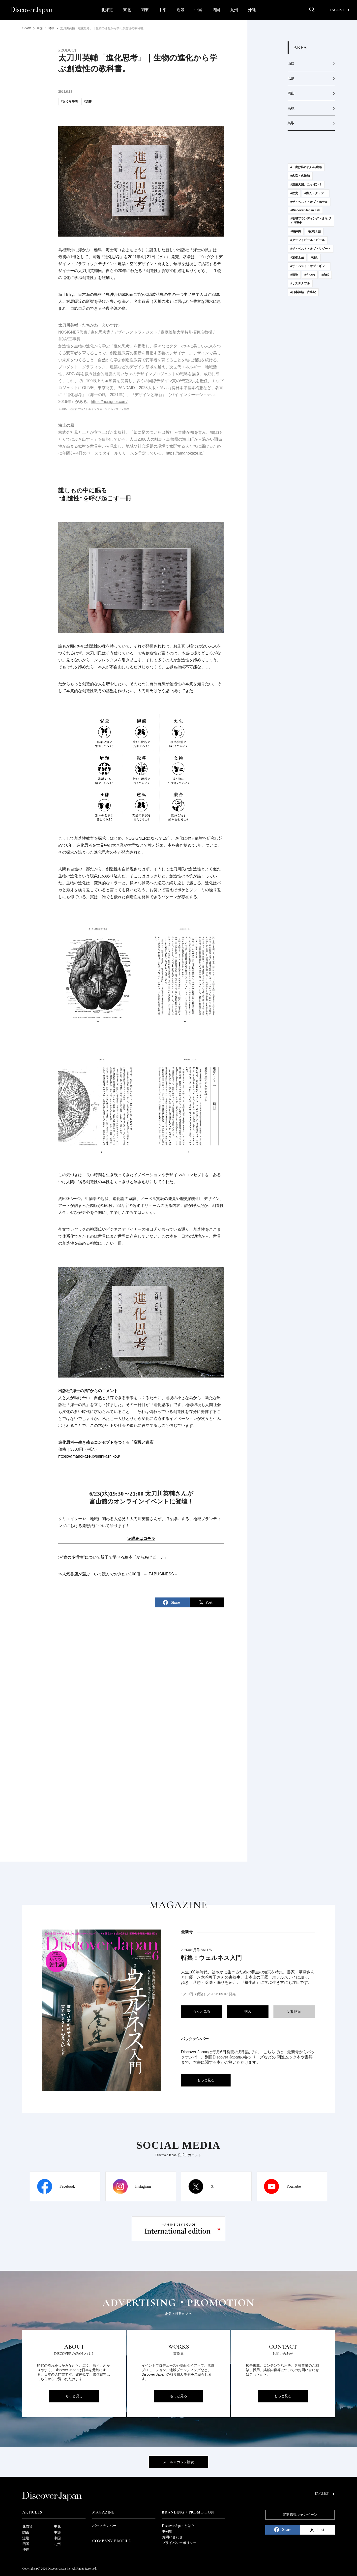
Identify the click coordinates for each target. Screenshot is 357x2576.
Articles (32, 2512)
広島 (291, 78)
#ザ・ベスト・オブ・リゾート (310, 248)
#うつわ (309, 274)
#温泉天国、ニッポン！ (306, 184)
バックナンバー (104, 2526)
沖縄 (252, 10)
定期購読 (294, 2011)
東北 (127, 10)
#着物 (294, 274)
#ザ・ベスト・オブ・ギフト (309, 266)
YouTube (293, 2186)
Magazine (103, 2512)
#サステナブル (300, 283)
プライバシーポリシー (179, 2543)
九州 (234, 10)
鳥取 (291, 123)
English (340, 10)
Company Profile (111, 2541)
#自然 (325, 274)
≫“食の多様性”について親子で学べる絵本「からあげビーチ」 (113, 1557)
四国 (216, 10)
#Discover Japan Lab (305, 210)
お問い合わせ (172, 2537)
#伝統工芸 (314, 231)
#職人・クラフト (315, 193)
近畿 (180, 10)
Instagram (143, 2186)
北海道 (107, 10)
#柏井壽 (295, 231)
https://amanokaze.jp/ (185, 453)
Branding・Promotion (188, 2512)
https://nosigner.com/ (109, 401)
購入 (247, 2011)
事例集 (167, 2531)
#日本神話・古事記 (303, 292)
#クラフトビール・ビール (307, 240)
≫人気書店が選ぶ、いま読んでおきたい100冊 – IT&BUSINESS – (117, 1574)
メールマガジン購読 (178, 2462)
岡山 (291, 93)
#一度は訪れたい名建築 (306, 167)
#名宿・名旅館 (300, 176)
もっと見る (201, 2011)
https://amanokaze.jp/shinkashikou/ (89, 1456)
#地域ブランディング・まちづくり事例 (310, 220)
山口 (291, 63)
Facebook (67, 2186)
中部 (163, 10)
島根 (291, 108)
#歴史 (294, 193)
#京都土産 (297, 257)
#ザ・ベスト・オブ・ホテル (309, 202)
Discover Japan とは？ (178, 2526)
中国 (198, 10)
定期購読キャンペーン (300, 2514)
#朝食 (314, 257)
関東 (145, 10)
